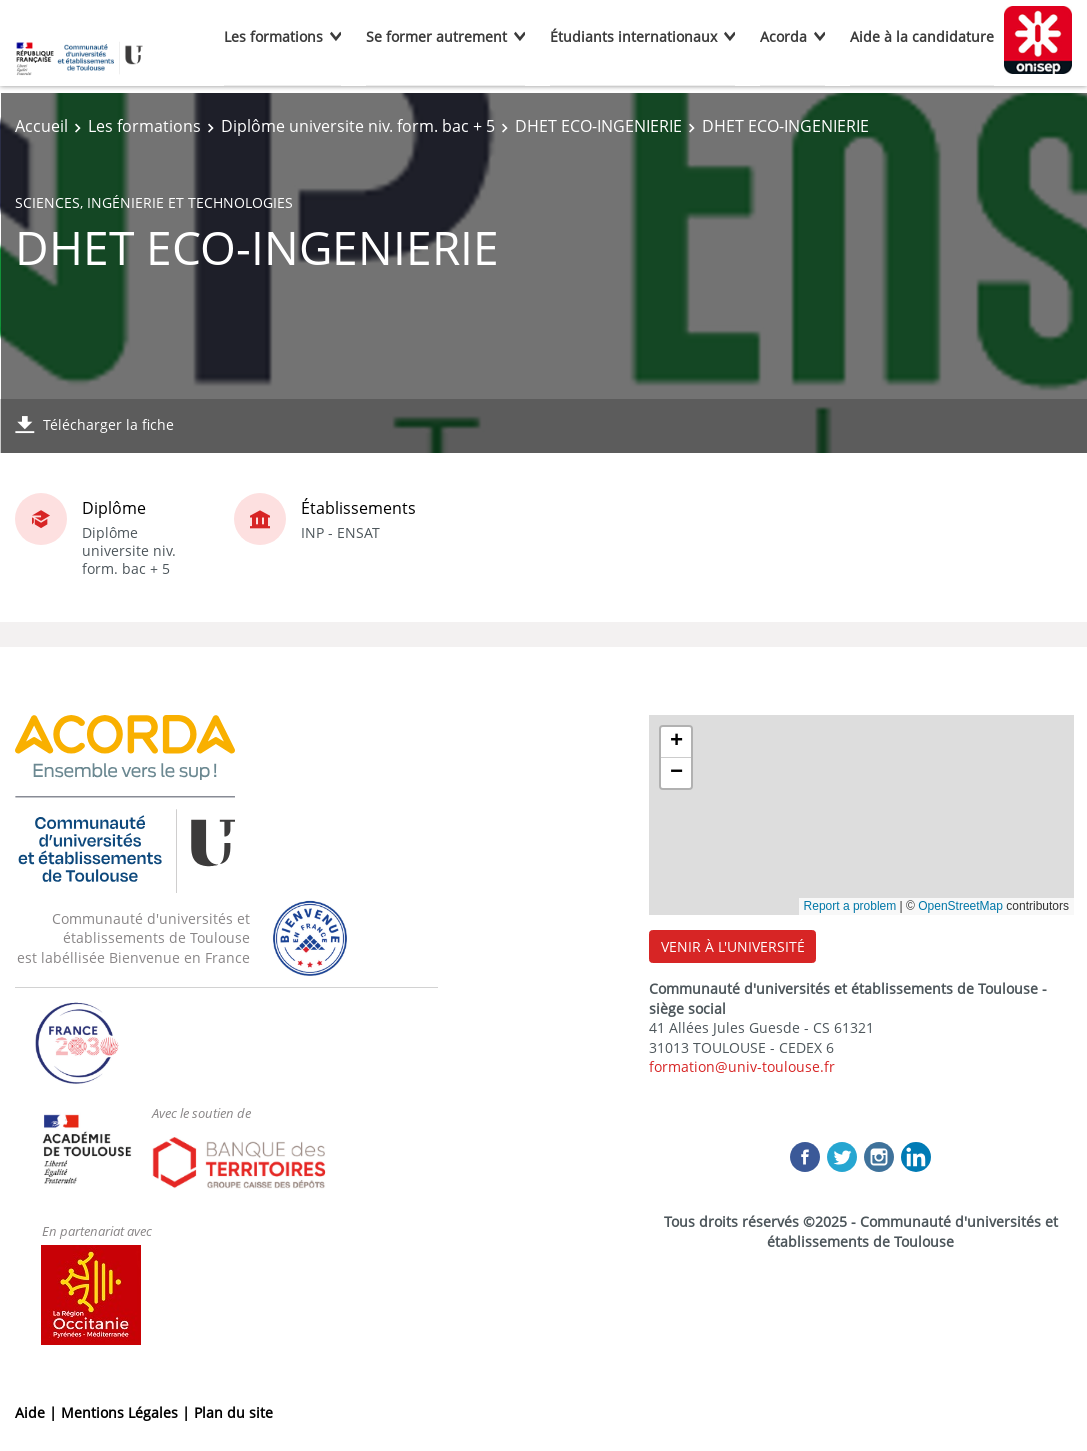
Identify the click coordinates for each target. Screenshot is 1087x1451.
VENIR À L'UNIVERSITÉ (733, 946)
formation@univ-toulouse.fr (742, 1066)
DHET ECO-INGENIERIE (598, 126)
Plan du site (233, 1412)
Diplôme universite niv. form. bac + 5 (358, 126)
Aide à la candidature (922, 36)
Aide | (38, 1412)
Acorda (783, 36)
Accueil (41, 126)
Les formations (273, 36)
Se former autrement (436, 36)
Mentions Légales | (127, 1412)
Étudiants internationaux (633, 36)
